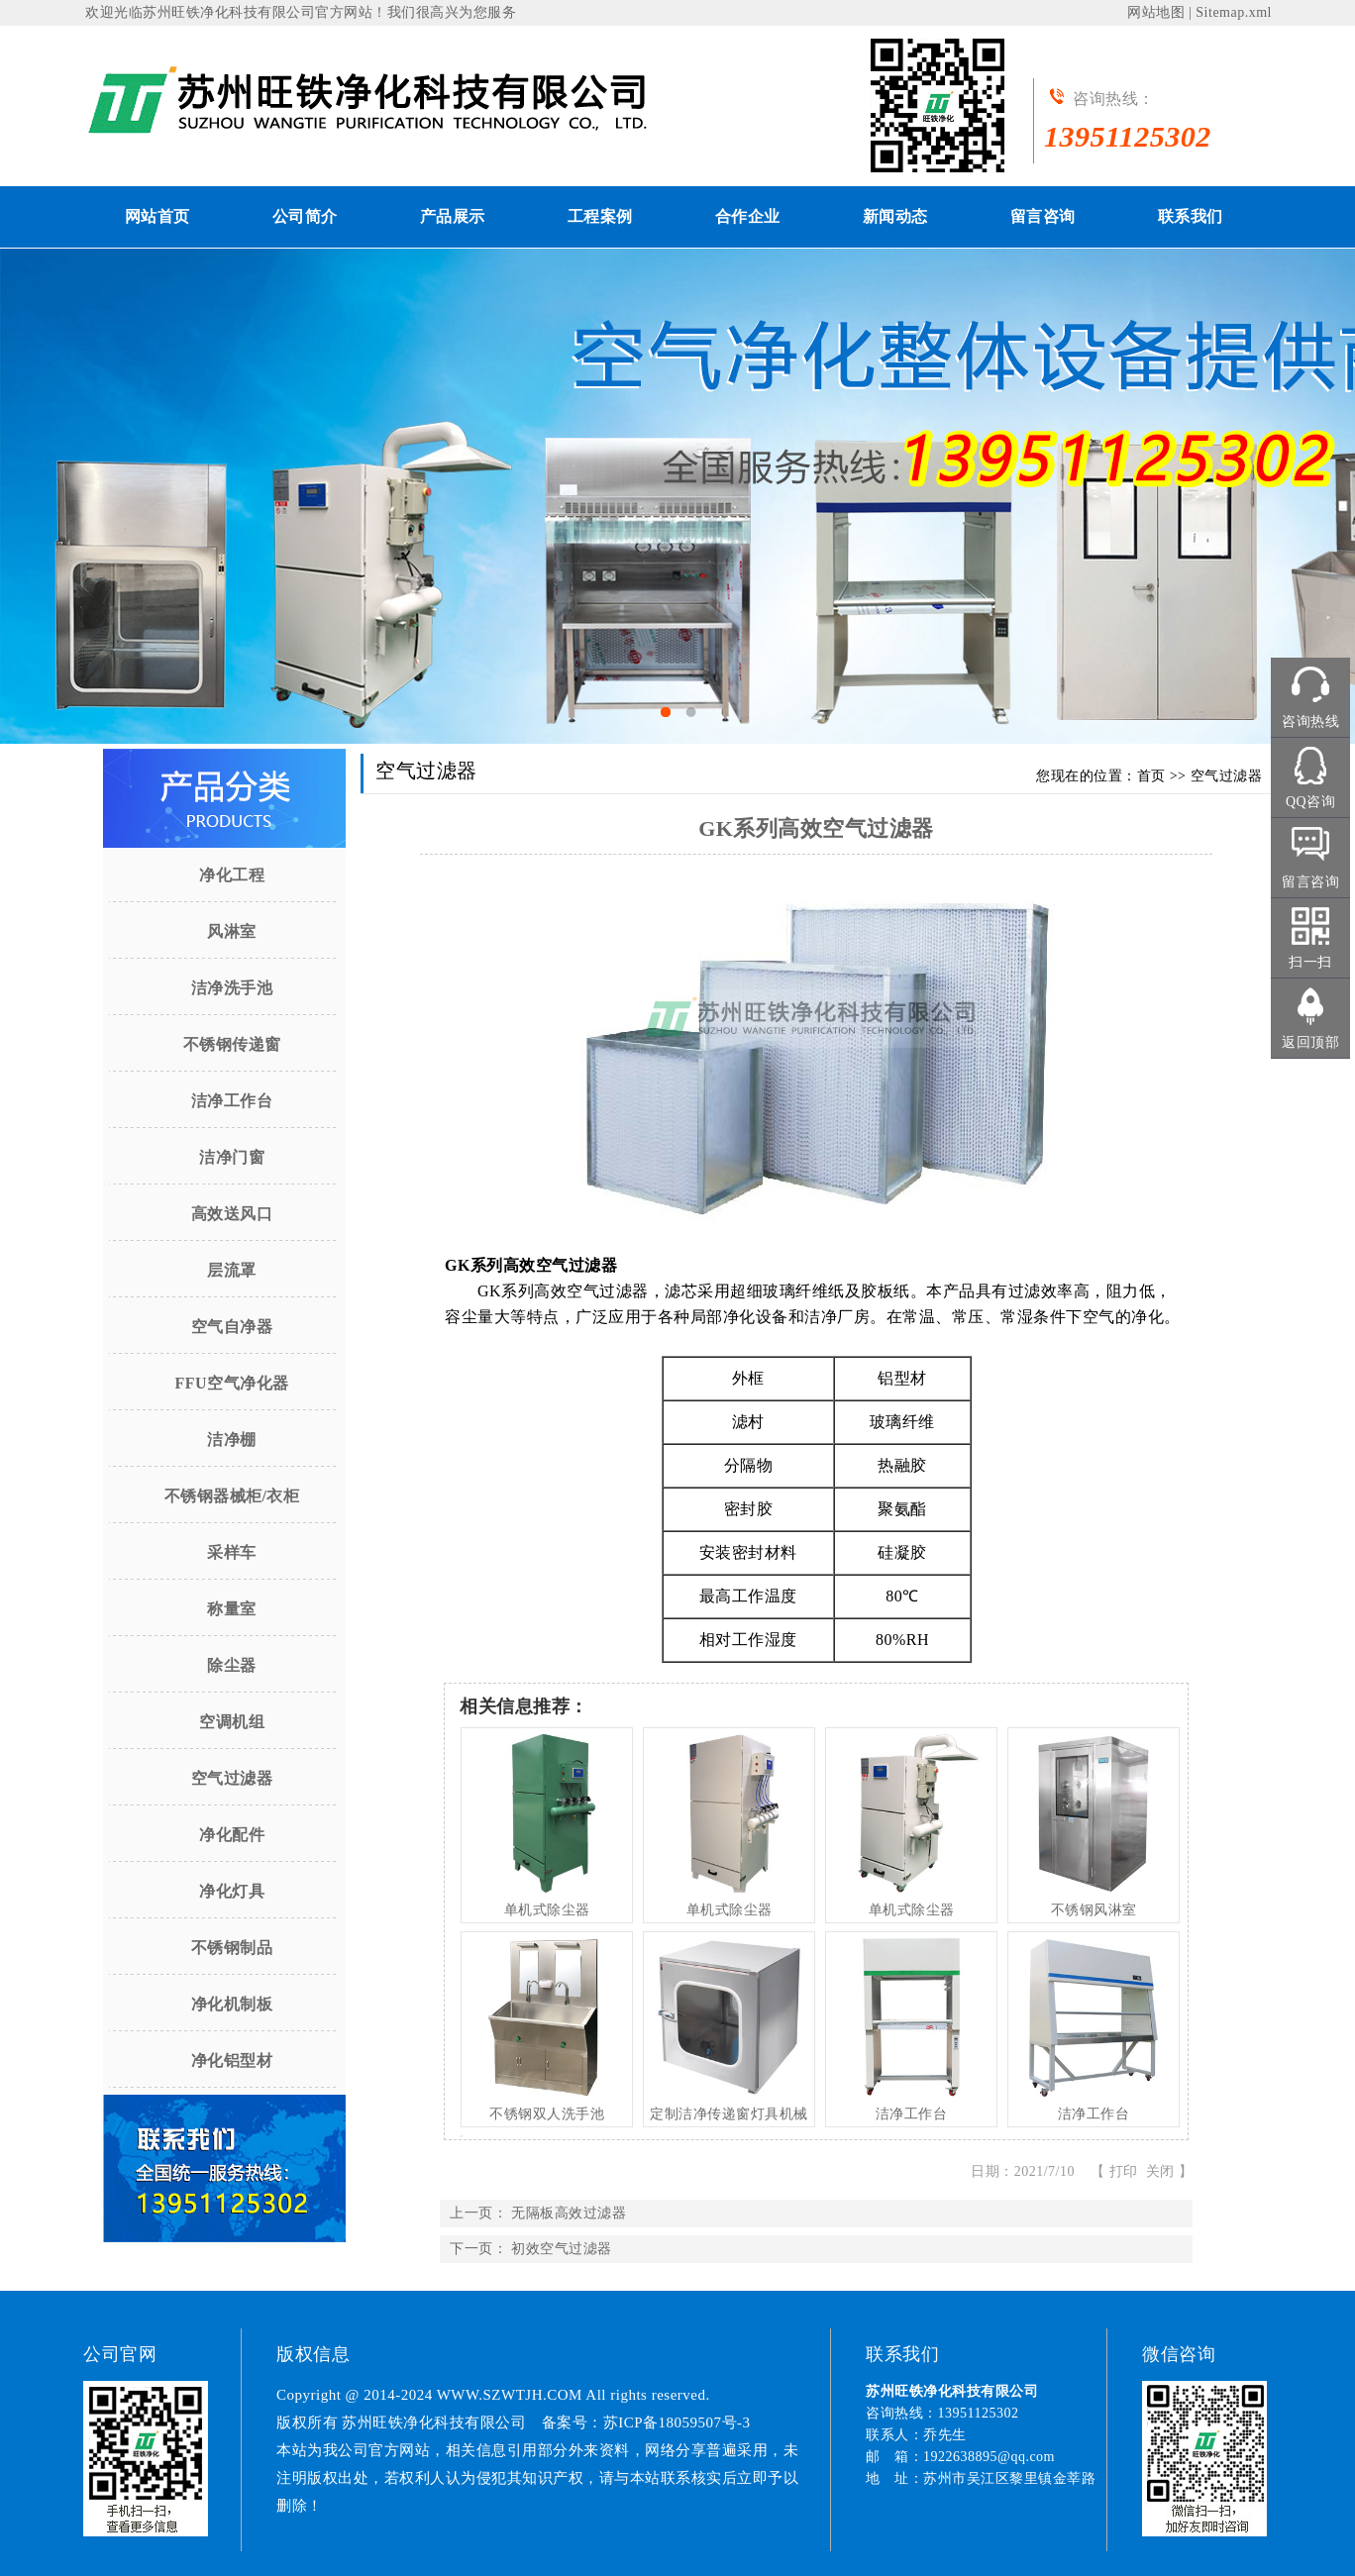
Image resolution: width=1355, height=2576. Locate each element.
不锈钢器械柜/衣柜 (232, 1496)
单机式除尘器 (547, 1910)
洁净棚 (232, 1439)
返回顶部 (1310, 1042)
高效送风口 (232, 1213)
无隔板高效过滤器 (568, 2213)
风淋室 (232, 931)
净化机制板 (232, 2004)
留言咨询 (1043, 216)
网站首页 (157, 216)
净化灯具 (231, 1891)
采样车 (232, 1552)
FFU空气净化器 (231, 1383)
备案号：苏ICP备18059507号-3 (646, 2422)
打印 (1123, 2171)
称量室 (232, 1608)
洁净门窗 (231, 1157)
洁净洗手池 (232, 987)
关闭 (1160, 2171)
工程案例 (600, 216)
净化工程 (231, 875)
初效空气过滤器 (561, 2248)
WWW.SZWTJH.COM (509, 2395)
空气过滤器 (232, 1778)
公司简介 (305, 216)
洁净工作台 (232, 1100)
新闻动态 (895, 216)
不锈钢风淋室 (1094, 1910)
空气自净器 (232, 1326)
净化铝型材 (232, 2060)
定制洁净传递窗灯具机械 (729, 2114)
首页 (1151, 776)
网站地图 (1156, 12)
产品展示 (452, 216)
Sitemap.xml (1234, 12)
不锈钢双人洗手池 (546, 2114)
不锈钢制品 (232, 1947)
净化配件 (231, 1834)
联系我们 (1190, 216)
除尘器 (232, 1665)
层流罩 (232, 1270)
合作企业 (748, 216)
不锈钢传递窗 (232, 1044)
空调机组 (231, 1721)
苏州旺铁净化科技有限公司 (229, 12)
